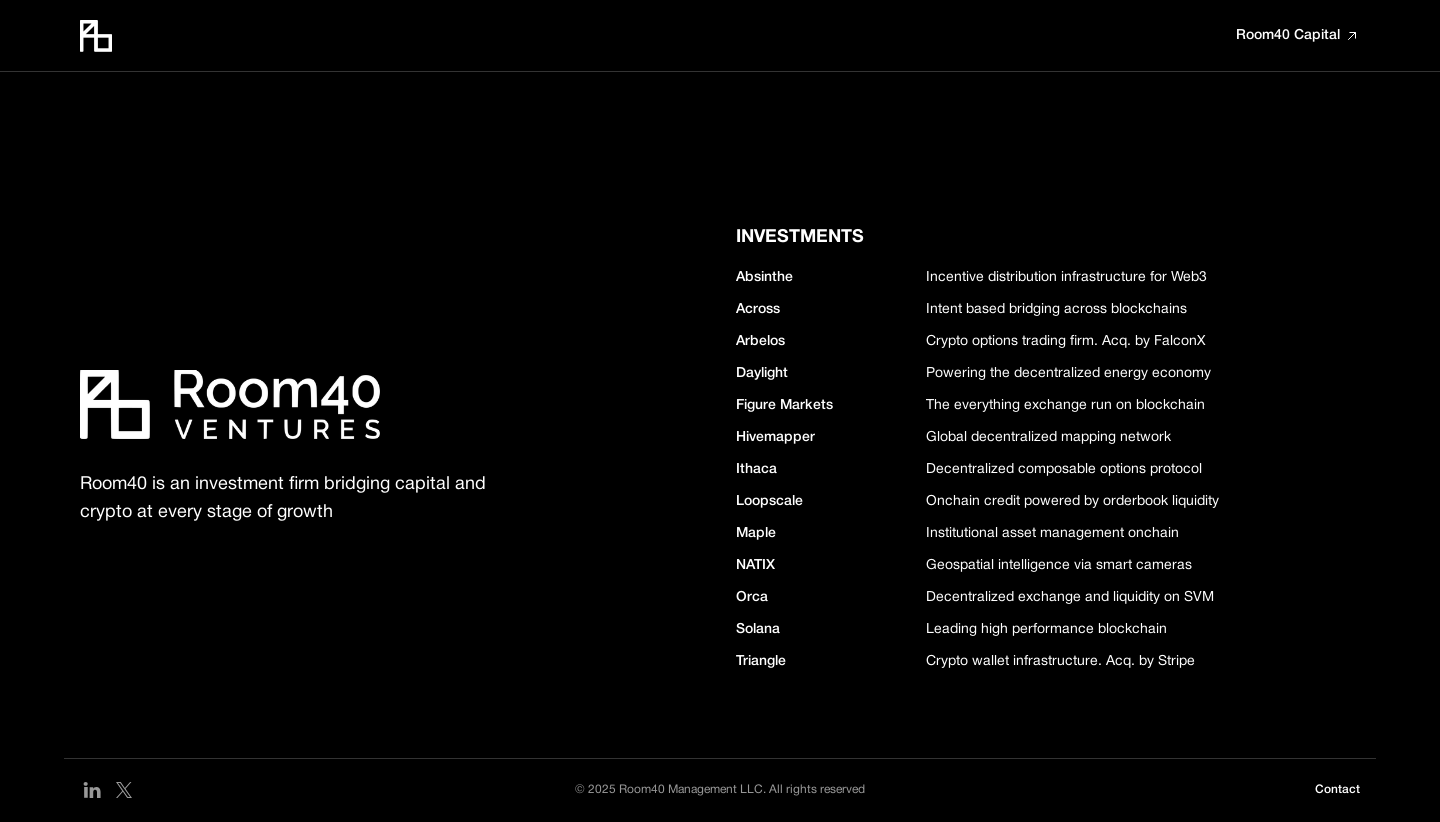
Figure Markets (784, 405)
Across (758, 309)
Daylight (762, 373)
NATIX (755, 565)
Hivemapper (775, 437)
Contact (1337, 789)
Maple (756, 533)
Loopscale (769, 501)
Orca (752, 597)
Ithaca (756, 469)
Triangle (761, 661)
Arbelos (760, 341)
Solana (758, 629)
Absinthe (764, 277)
